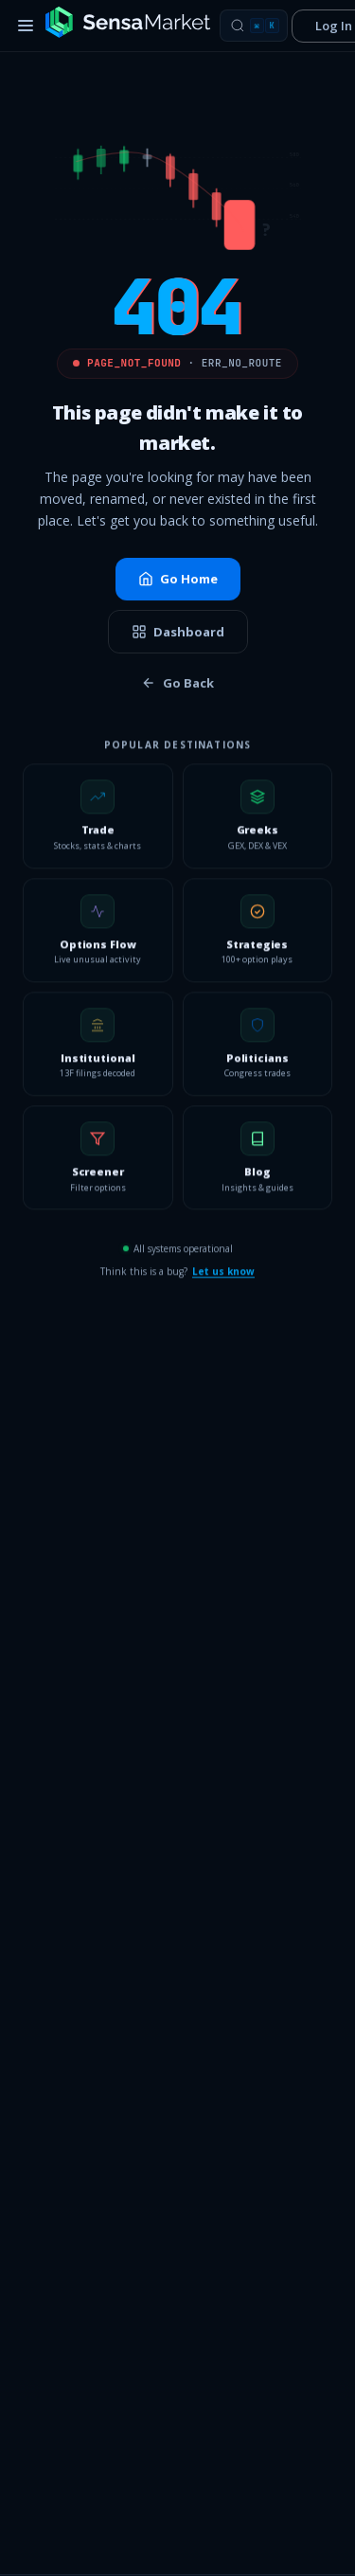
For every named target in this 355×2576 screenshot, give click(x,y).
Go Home (178, 579)
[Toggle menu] (25, 25)
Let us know (223, 1277)
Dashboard (178, 632)
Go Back (177, 684)
